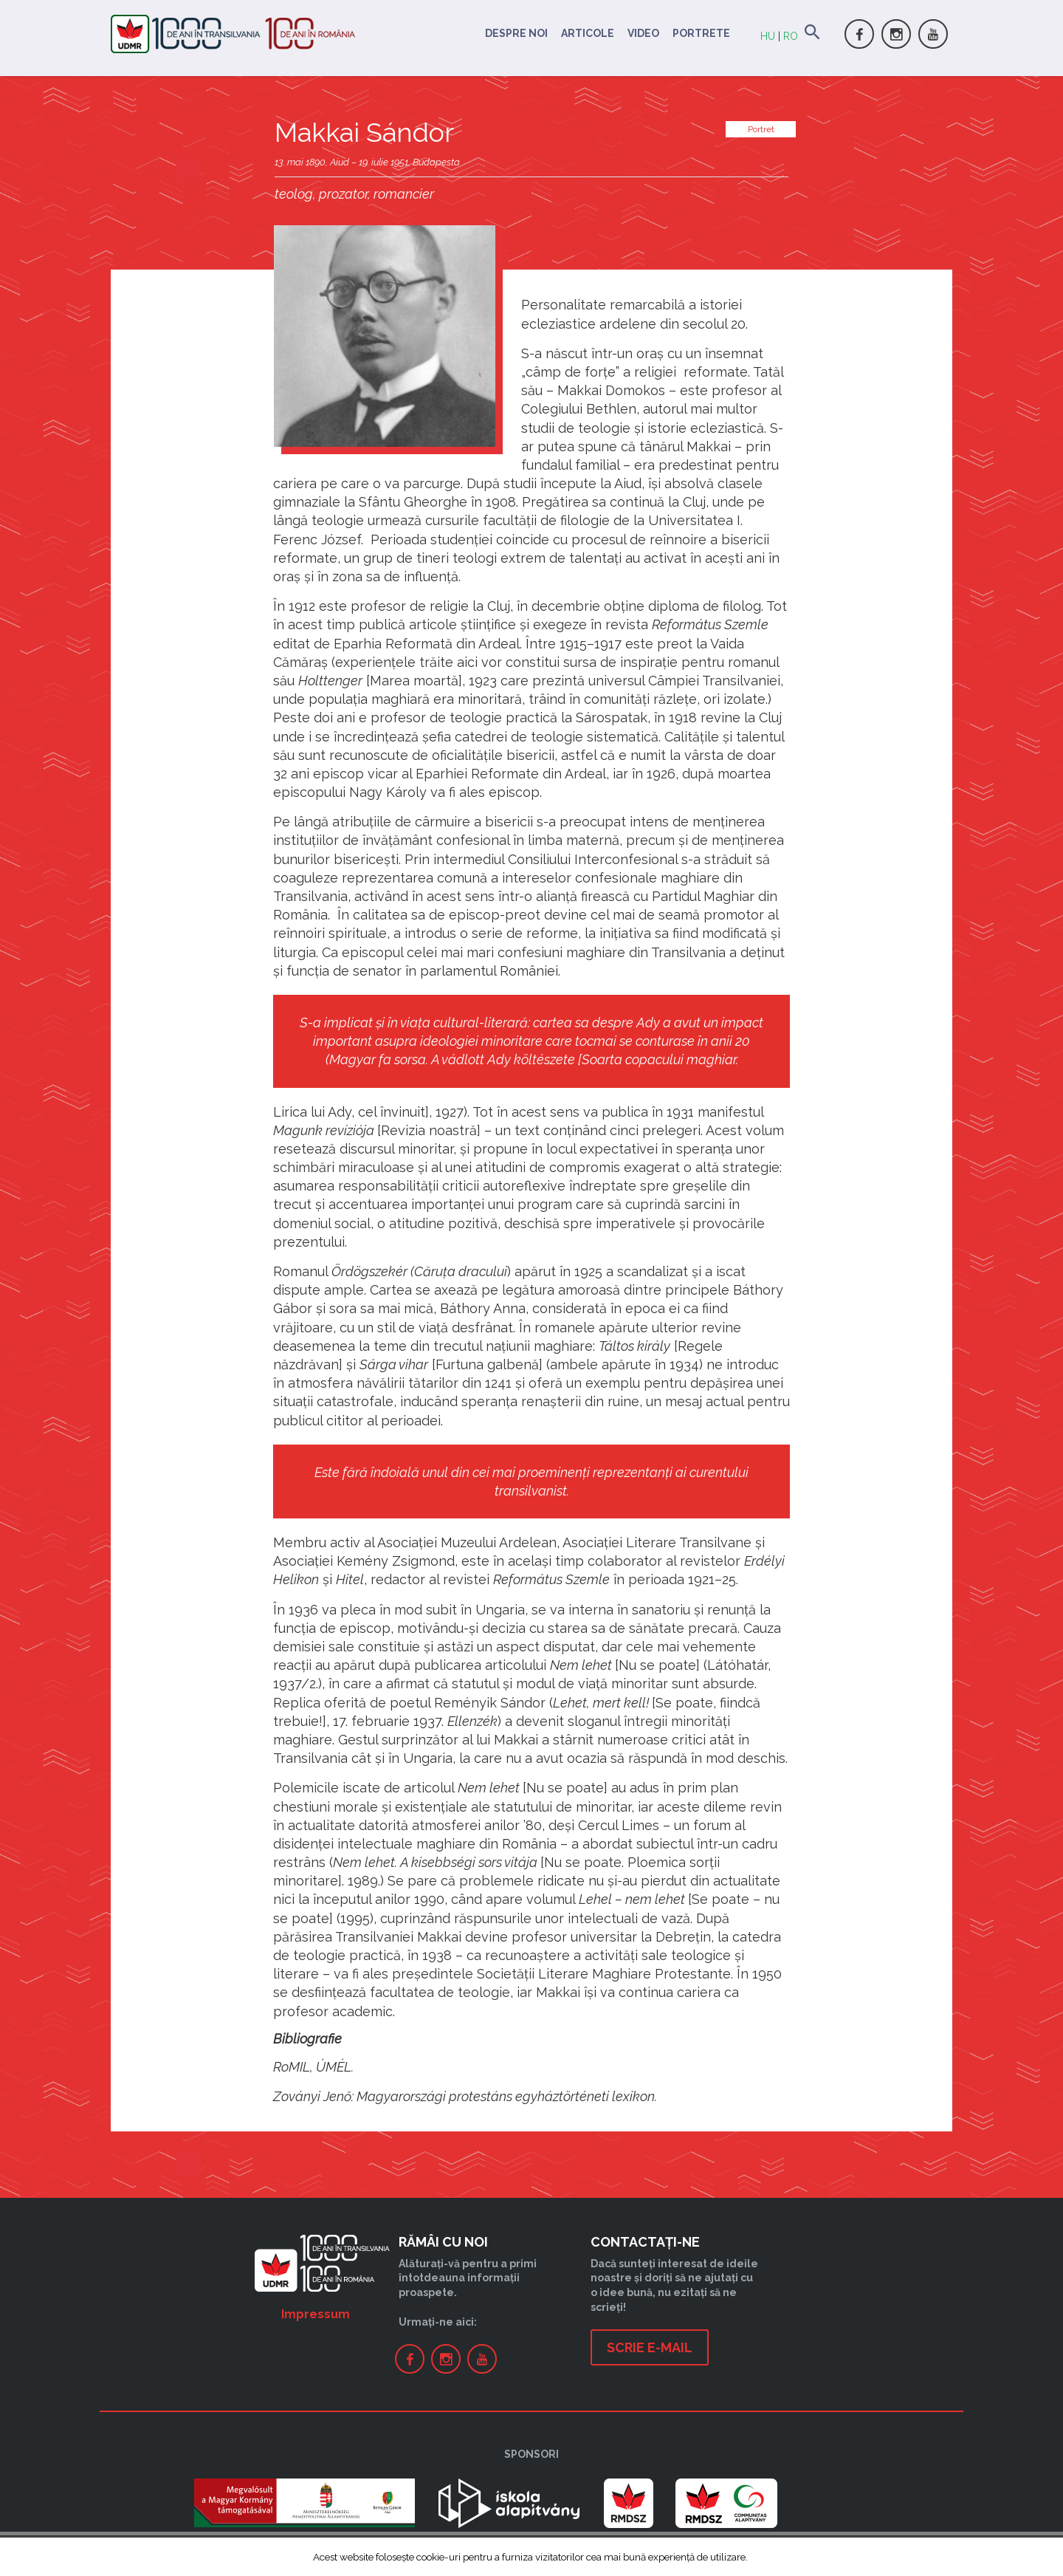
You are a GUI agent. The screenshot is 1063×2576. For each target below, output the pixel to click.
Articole (587, 33)
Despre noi (516, 33)
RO (790, 36)
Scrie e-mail (649, 2347)
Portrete (701, 33)
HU (767, 36)
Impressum (315, 2314)
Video (643, 33)
